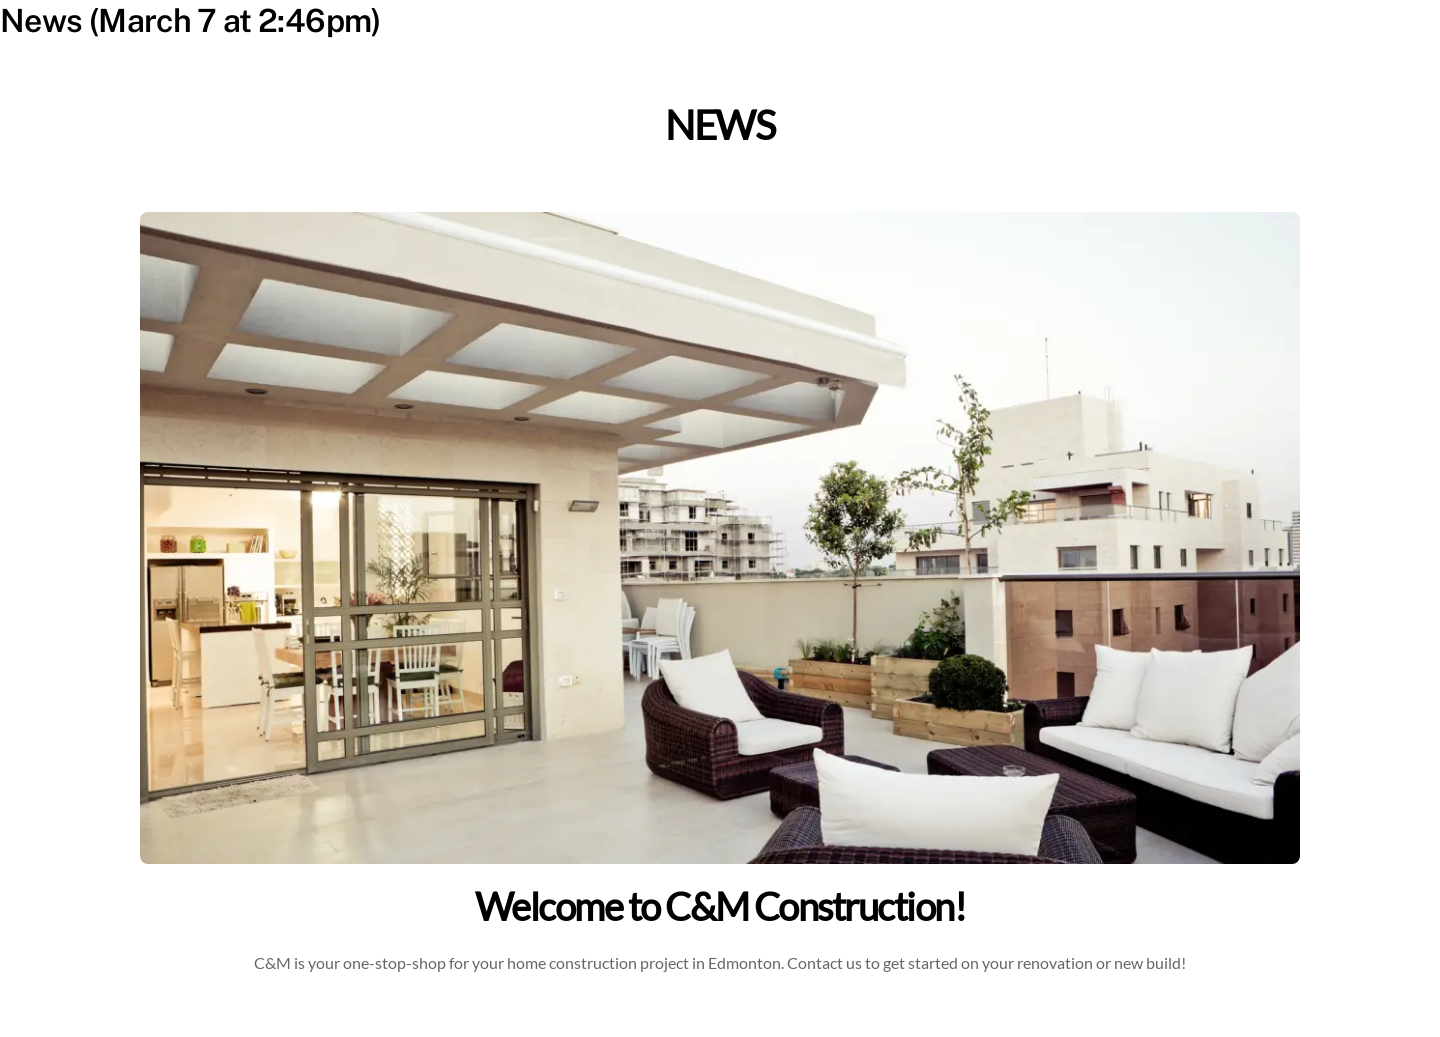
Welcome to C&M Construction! (720, 906)
